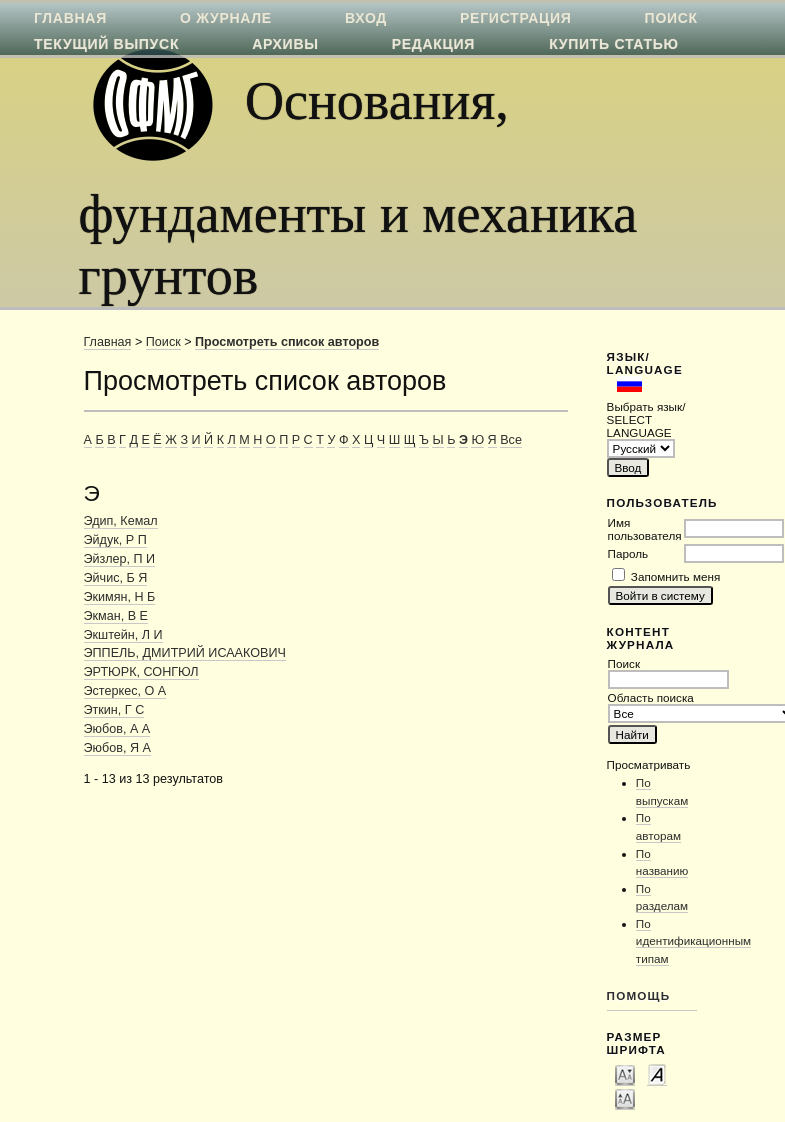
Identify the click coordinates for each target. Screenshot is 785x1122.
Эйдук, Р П (115, 540)
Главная (108, 342)
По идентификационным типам (693, 941)
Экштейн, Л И (123, 635)
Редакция (433, 44)
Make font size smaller (625, 1074)
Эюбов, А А (117, 729)
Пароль (628, 553)
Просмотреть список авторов (287, 342)
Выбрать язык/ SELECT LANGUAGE (646, 419)
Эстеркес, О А (125, 691)
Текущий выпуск (106, 44)
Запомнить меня (675, 576)
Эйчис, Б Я (116, 578)
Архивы (285, 44)
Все (511, 440)
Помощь (639, 995)
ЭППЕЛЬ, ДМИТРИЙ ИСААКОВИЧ (185, 653)
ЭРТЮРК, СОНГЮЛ (141, 672)
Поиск (163, 342)
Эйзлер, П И (120, 559)
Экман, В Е (116, 616)
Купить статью (614, 44)
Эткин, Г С (114, 710)
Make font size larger (625, 1098)
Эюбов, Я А (117, 748)
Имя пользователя (645, 529)
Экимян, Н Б (120, 597)
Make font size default (657, 1074)
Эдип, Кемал (121, 521)
